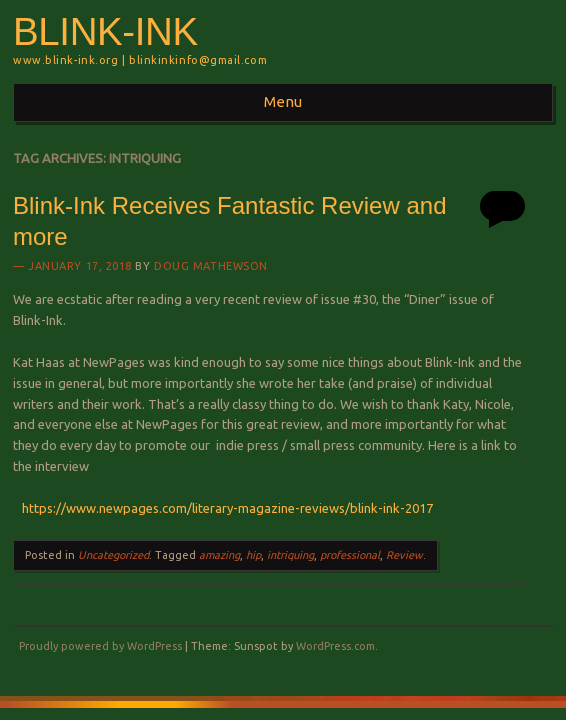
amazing (219, 555)
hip (253, 555)
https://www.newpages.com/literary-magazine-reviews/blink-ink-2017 (223, 508)
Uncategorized (113, 555)
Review (404, 555)
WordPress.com (335, 646)
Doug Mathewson (211, 266)
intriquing (290, 555)
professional (350, 555)
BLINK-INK (105, 31)
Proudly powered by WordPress (100, 646)
